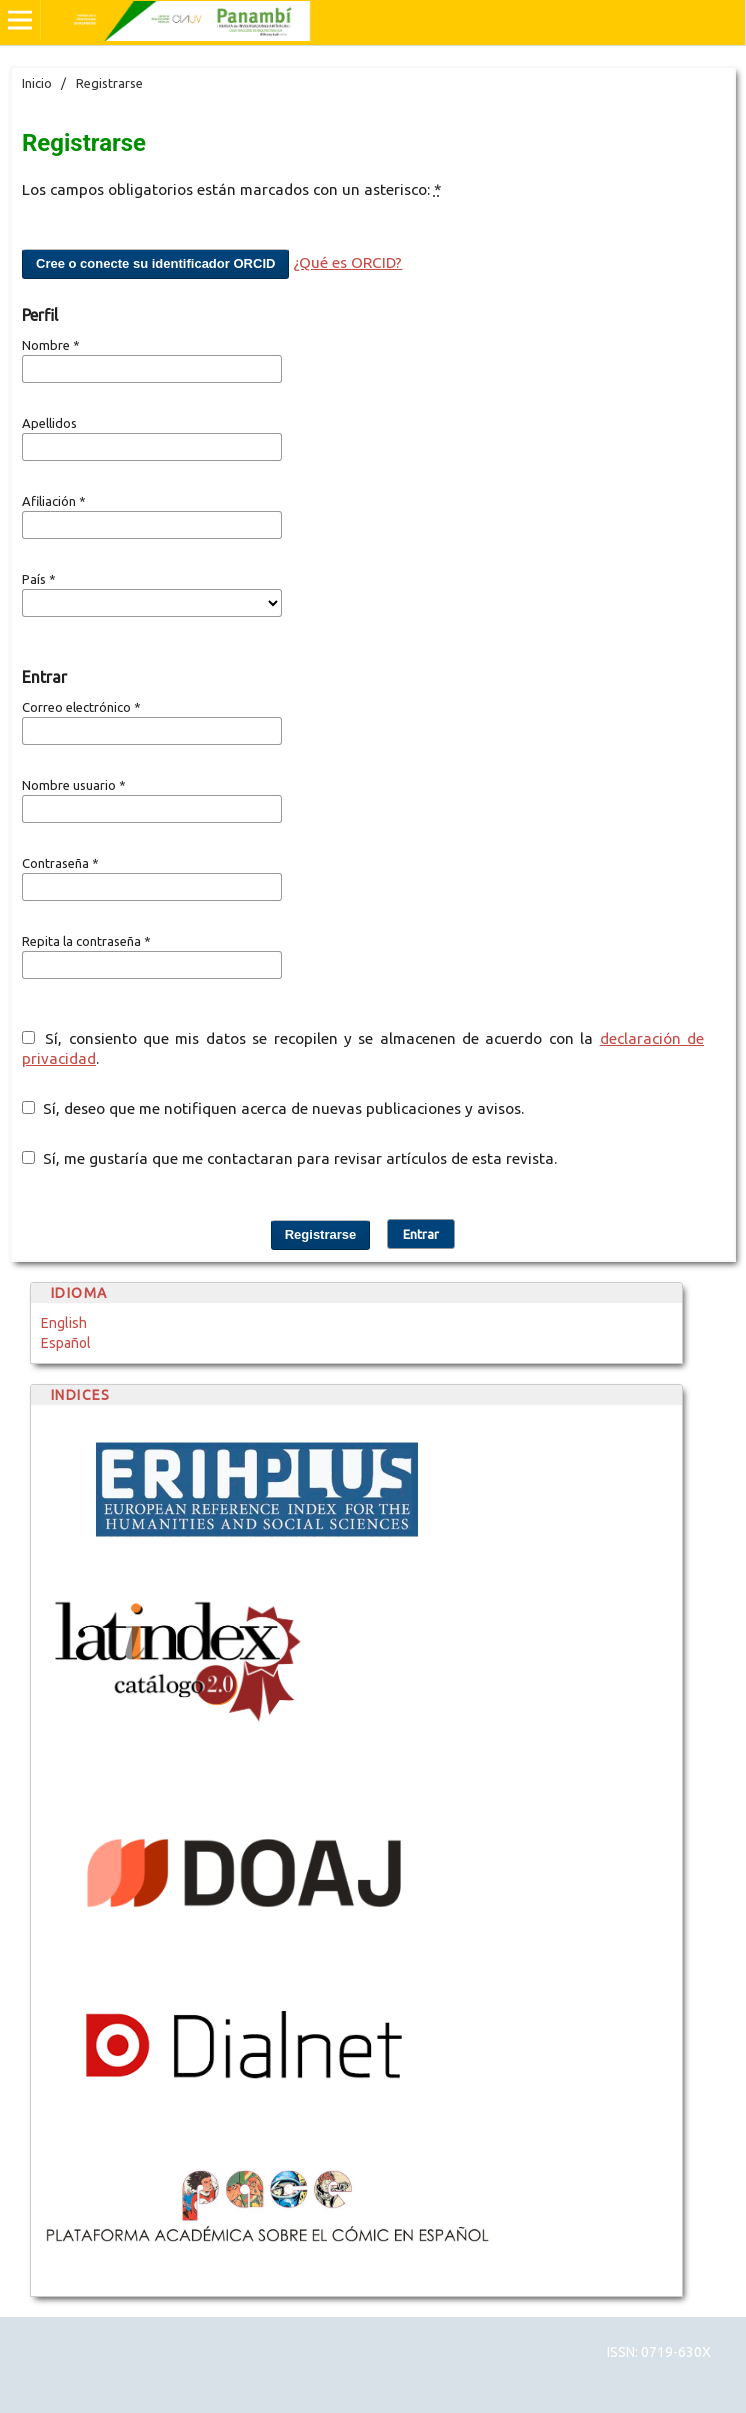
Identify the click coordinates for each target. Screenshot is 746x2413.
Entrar (421, 1234)
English (64, 1323)
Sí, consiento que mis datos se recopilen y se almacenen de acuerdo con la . (363, 1048)
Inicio (37, 83)
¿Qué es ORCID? (347, 262)
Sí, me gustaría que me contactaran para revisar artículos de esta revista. (289, 1158)
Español (66, 1343)
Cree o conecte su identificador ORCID (155, 263)
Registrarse (321, 1234)
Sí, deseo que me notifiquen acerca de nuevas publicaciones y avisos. (273, 1108)
